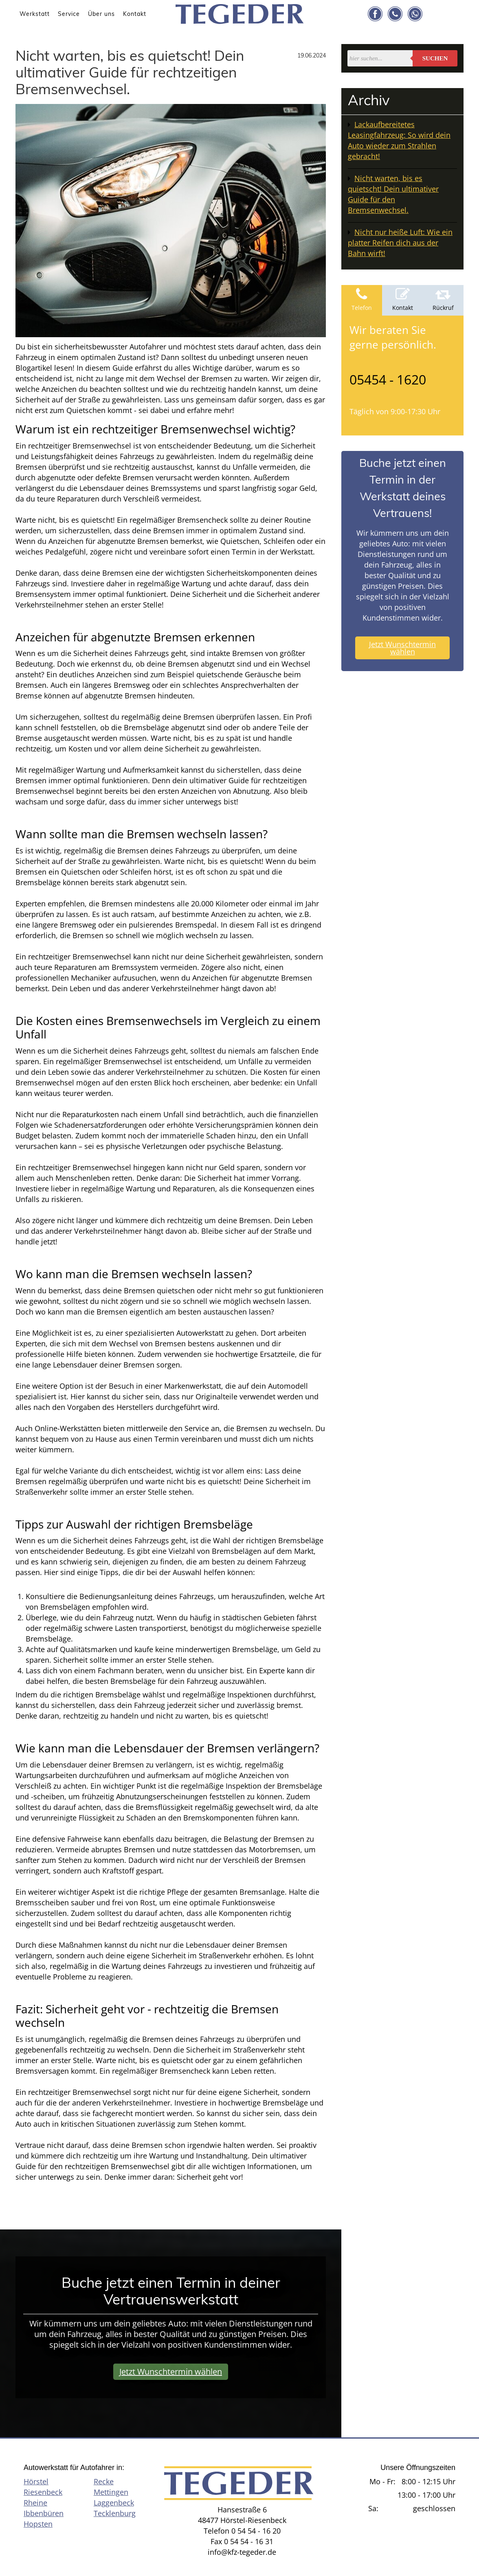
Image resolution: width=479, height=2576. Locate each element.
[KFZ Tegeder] (240, 12)
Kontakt (134, 14)
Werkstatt (35, 14)
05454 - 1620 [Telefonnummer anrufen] (387, 379)
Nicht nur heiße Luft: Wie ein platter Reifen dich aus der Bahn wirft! (400, 242)
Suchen (435, 58)
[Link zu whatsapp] (415, 14)
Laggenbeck (114, 2503)
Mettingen (111, 2492)
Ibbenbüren (44, 2513)
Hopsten (38, 2524)
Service (69, 14)
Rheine (35, 2503)
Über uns (101, 14)
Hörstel (36, 2481)
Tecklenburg (115, 2513)
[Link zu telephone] (395, 14)
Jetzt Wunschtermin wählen (402, 647)
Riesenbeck (43, 2492)
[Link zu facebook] (375, 14)
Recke (104, 2481)
